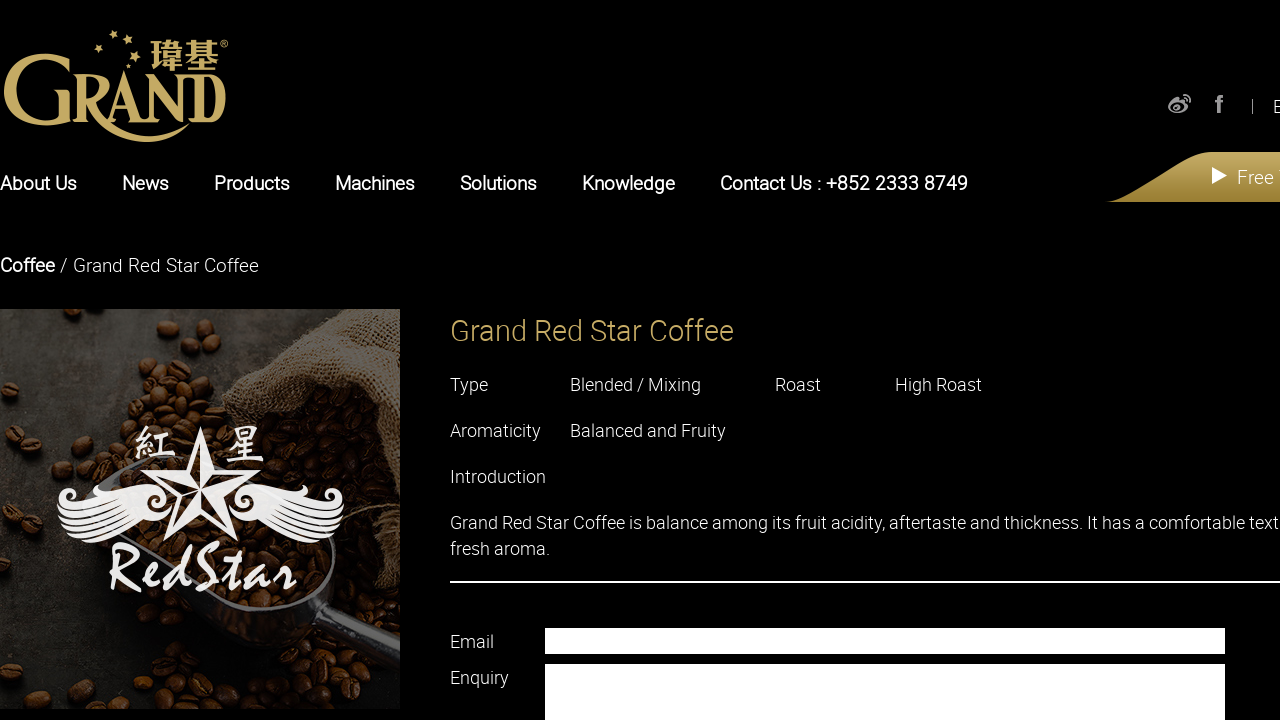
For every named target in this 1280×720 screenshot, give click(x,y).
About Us (38, 183)
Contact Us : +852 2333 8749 (844, 183)
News (145, 183)
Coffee (27, 265)
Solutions (498, 183)
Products (252, 183)
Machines (375, 183)
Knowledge (628, 183)
